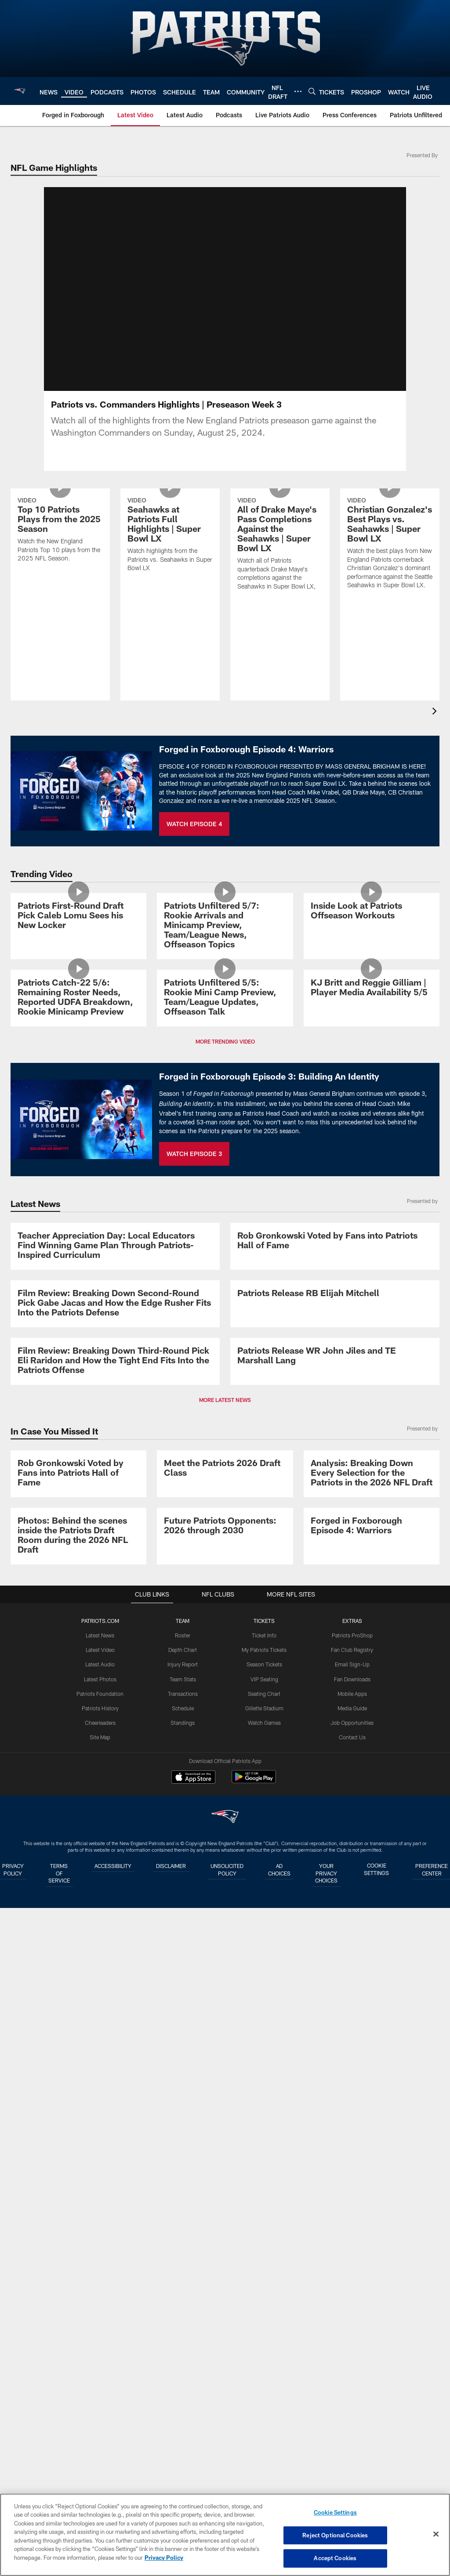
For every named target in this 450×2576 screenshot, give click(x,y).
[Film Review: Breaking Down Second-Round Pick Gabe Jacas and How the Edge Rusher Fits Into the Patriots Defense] (115, 1642)
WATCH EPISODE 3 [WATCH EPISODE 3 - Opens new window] (194, 1316)
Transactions (182, 2359)
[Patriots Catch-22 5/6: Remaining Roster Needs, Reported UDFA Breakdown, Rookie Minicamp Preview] (78, 1122)
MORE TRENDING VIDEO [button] (225, 1204)
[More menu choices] (297, 91)
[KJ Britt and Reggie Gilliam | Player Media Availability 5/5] (371, 1113)
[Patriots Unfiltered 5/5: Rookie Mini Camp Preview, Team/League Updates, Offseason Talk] (225, 1122)
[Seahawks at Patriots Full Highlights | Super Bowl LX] (170, 574)
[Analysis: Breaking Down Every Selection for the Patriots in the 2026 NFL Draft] (371, 2025)
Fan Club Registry (352, 2315)
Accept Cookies (335, 2557)
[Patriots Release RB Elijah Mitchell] (334, 1632)
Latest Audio (100, 2330)
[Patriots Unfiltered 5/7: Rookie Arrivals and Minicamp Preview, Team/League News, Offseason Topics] (225, 974)
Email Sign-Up (352, 2330)
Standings (183, 2387)
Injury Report (182, 2330)
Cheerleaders (100, 2387)
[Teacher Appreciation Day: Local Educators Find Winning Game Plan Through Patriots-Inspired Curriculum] (115, 1467)
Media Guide (352, 2373)
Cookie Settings (335, 2512)
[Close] (436, 2534)
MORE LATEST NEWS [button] (225, 1913)
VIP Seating (264, 2344)
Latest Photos (100, 2344)
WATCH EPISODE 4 (194, 834)
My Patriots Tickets (264, 2315)
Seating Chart (264, 2359)
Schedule (182, 2373)
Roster (182, 2301)
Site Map (100, 2402)
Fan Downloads (352, 2344)
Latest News (100, 2301)
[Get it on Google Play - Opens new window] (254, 2446)
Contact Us (352, 2402)
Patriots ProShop (351, 2301)
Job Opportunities (352, 2387)
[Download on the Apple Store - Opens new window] (193, 2443)
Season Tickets (264, 2330)
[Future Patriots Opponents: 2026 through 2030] (225, 2154)
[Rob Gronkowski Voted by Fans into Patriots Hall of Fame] (334, 1462)
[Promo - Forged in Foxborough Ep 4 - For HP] (371, 2154)
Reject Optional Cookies (335, 2535)
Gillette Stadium (264, 2373)
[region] (225, 2534)
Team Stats (182, 2344)
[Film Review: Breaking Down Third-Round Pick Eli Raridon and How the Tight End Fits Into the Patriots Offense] (115, 1816)
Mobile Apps (352, 2359)
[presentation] (435, 722)
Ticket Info (264, 2301)
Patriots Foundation (100, 2359)
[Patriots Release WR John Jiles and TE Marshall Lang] (334, 1811)
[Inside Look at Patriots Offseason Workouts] (371, 960)
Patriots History (100, 2373)
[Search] (312, 91)
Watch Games (263, 2387)
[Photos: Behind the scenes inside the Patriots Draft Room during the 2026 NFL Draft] (78, 2164)
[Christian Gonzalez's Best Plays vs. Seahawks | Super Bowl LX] (389, 582)
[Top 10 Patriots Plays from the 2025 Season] (60, 569)
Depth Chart (182, 2315)
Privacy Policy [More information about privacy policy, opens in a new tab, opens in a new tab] (164, 2557)
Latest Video (100, 2315)
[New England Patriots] (225, 2483)
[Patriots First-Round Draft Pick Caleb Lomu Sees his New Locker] (78, 964)
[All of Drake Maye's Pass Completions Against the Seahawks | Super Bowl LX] (280, 583)
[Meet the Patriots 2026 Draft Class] (225, 2020)
